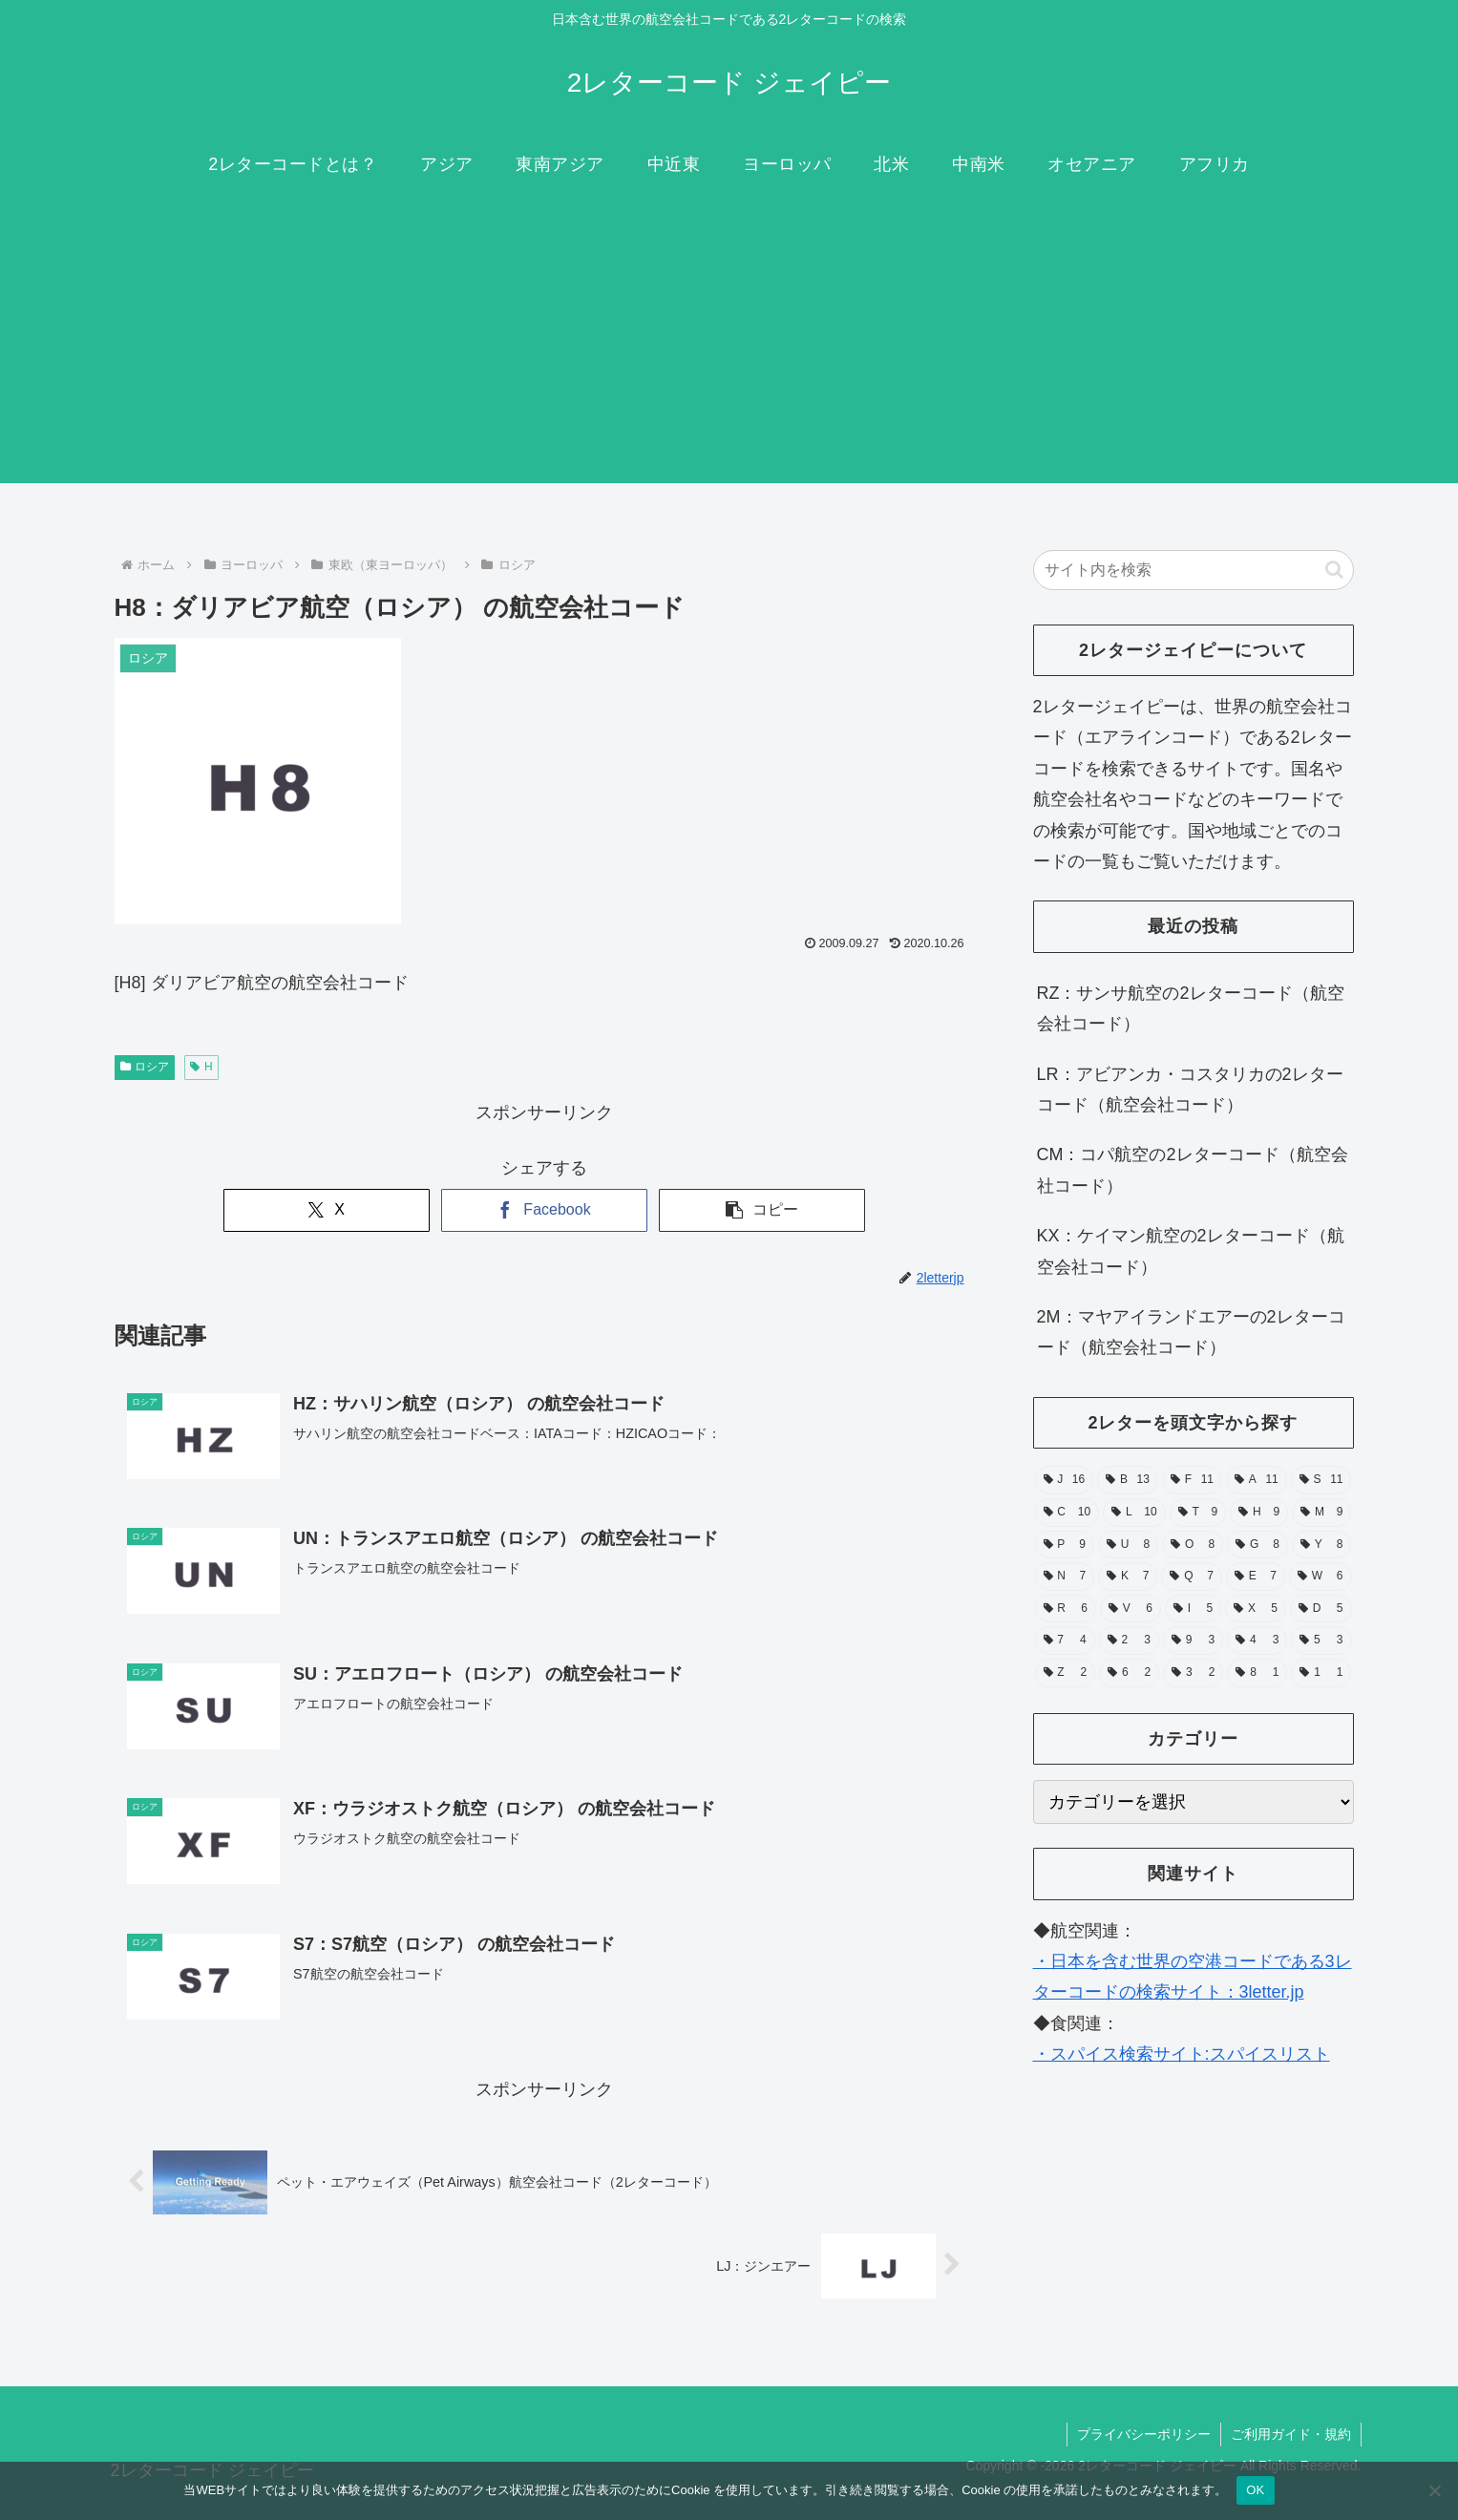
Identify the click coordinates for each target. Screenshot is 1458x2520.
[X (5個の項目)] (1255, 1609)
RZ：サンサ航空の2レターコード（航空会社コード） (1190, 1008)
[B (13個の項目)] (1127, 1480)
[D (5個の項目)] (1321, 1609)
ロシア (145, 1066)
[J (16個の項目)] (1064, 1480)
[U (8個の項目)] (1128, 1545)
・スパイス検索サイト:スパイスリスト (1181, 2054)
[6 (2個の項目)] (1129, 1673)
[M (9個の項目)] (1321, 1512)
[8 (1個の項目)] (1257, 1673)
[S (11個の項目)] (1321, 1480)
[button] (762, 1210)
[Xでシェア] (326, 1210)
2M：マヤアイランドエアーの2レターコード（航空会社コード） (1191, 1332)
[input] (1193, 570)
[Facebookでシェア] (544, 1210)
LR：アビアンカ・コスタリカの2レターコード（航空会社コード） (1190, 1089)
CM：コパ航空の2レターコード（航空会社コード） (1192, 1170)
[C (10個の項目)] (1067, 1512)
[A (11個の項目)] (1256, 1480)
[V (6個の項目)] (1130, 1609)
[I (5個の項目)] (1193, 1609)
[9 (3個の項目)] (1193, 1640)
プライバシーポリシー (1144, 2434)
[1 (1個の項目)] (1321, 1673)
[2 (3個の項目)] (1129, 1640)
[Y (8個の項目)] (1322, 1545)
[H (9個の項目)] (1259, 1512)
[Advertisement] (729, 349)
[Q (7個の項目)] (1191, 1576)
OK (1255, 2490)
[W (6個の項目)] (1320, 1576)
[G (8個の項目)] (1257, 1545)
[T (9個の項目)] (1198, 1512)
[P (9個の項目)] (1065, 1545)
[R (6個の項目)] (1066, 1609)
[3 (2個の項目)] (1193, 1673)
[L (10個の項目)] (1134, 1512)
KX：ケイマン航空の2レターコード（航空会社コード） (1190, 1251)
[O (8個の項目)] (1192, 1545)
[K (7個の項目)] (1127, 1576)
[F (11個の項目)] (1192, 1480)
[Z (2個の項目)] (1065, 1673)
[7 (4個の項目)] (1065, 1640)
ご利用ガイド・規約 (1291, 2434)
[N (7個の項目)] (1065, 1576)
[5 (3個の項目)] (1321, 1640)
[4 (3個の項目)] (1257, 1640)
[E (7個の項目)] (1255, 1576)
